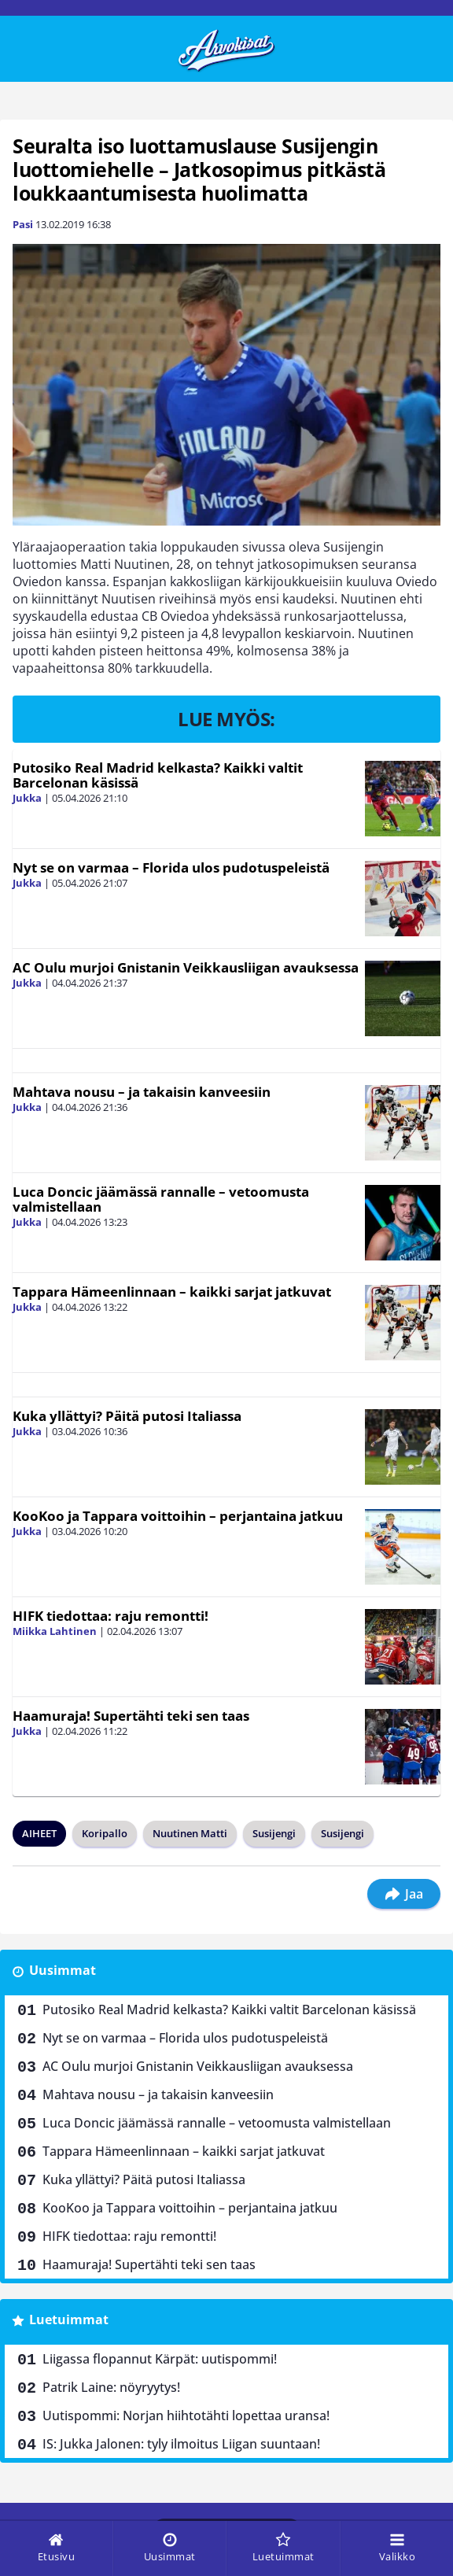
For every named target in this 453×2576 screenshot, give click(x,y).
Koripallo (104, 1833)
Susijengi (274, 1833)
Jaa (404, 1893)
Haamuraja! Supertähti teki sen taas (131, 1716)
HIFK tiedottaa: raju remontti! (110, 1616)
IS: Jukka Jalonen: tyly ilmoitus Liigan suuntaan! (181, 2443)
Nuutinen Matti (190, 1833)
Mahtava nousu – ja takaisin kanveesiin (142, 1092)
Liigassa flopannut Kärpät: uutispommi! (159, 2358)
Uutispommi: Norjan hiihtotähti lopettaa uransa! (186, 2415)
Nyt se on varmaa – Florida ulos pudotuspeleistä (171, 867)
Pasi (23, 224)
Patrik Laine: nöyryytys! (111, 2387)
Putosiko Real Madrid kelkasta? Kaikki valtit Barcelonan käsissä (158, 775)
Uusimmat (62, 1970)
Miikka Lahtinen (55, 1631)
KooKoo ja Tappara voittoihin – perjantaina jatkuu (178, 1516)
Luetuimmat (69, 2319)
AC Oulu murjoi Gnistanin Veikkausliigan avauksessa (186, 967)
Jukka (27, 798)
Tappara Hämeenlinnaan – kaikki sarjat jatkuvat (172, 1291)
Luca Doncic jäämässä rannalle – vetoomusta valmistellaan (161, 1199)
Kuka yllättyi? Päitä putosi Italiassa (127, 1416)
